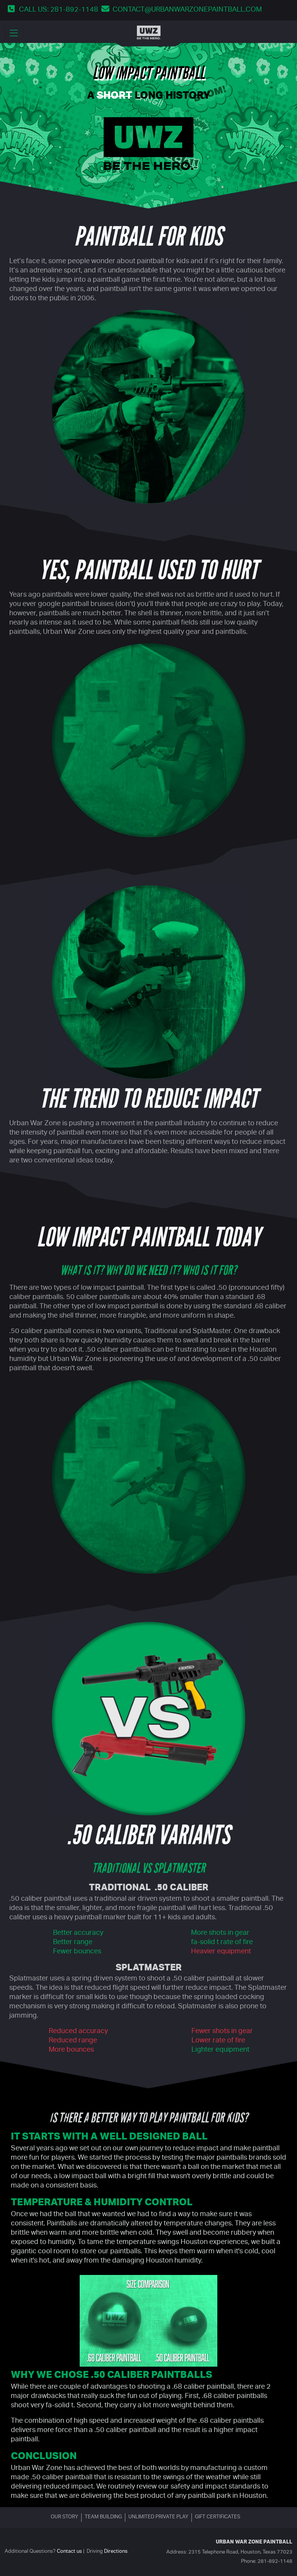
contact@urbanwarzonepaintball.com (187, 10)
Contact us (69, 2551)
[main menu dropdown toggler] (14, 32)
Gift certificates (217, 2517)
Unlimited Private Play (158, 2517)
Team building (103, 2517)
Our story (64, 2517)
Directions (116, 2551)
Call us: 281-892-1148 (58, 10)
